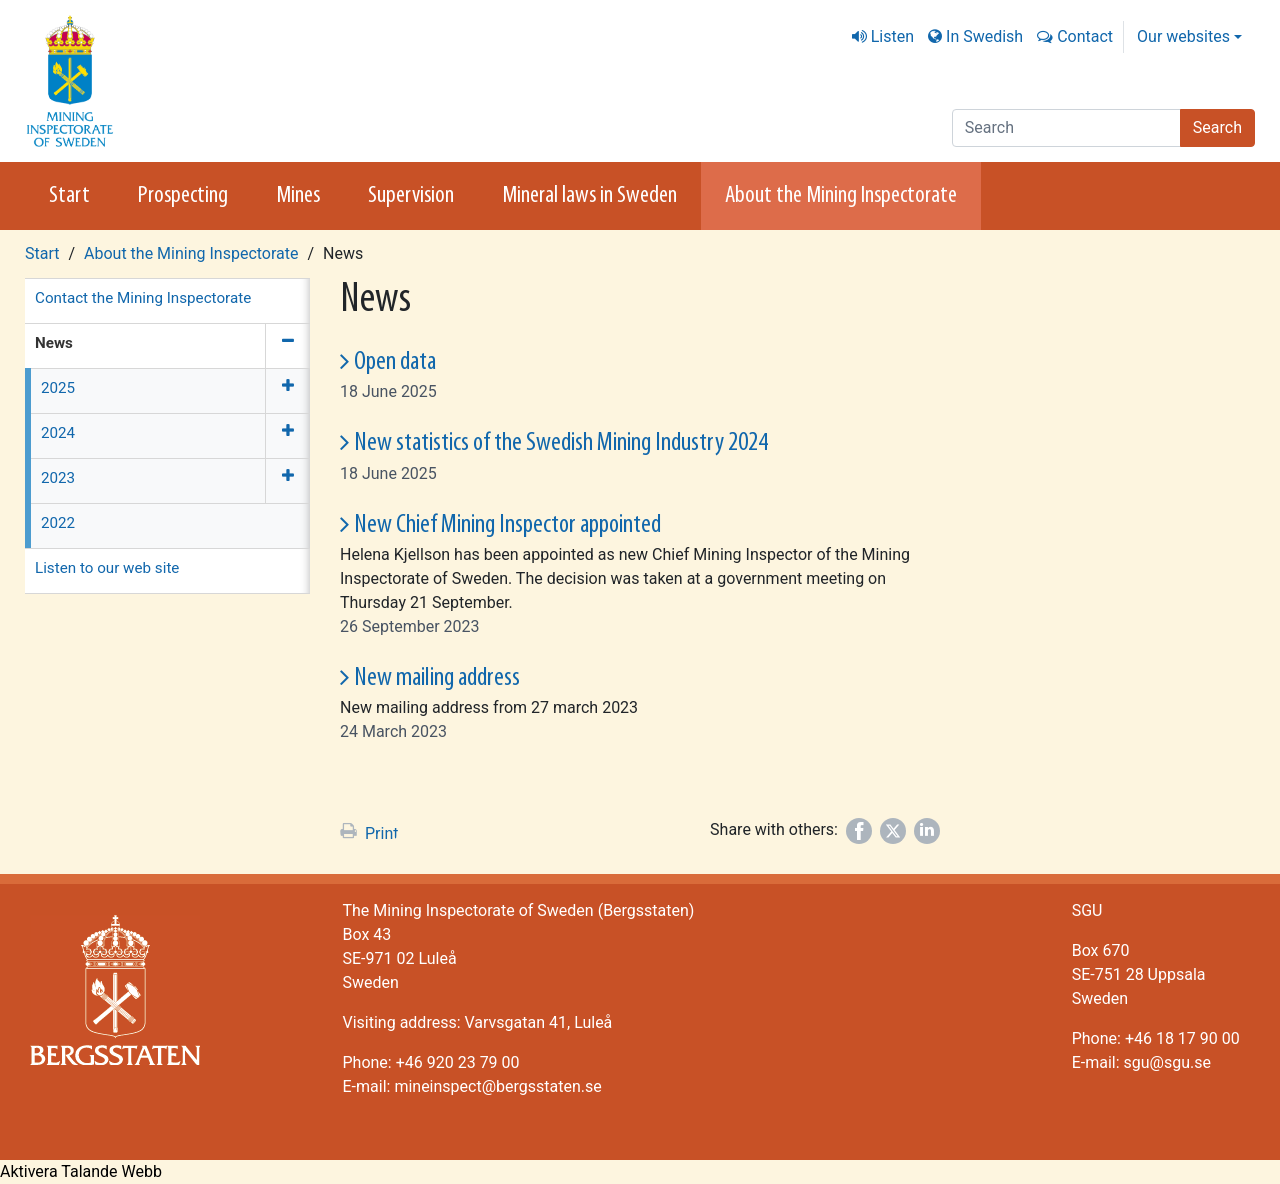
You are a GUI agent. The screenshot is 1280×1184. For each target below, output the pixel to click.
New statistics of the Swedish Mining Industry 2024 (561, 443)
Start (69, 196)
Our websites (1183, 36)
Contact (1085, 36)
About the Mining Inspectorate (841, 196)
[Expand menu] (287, 391)
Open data (395, 362)
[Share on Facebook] (859, 831)
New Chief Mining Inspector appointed (507, 525)
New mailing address (437, 678)
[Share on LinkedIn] (927, 831)
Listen (892, 36)
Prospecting (183, 196)
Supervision (411, 196)
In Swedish (984, 36)
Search (1217, 127)
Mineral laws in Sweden (589, 196)
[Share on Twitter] (893, 831)
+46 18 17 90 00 (1182, 1038)
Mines (298, 196)
